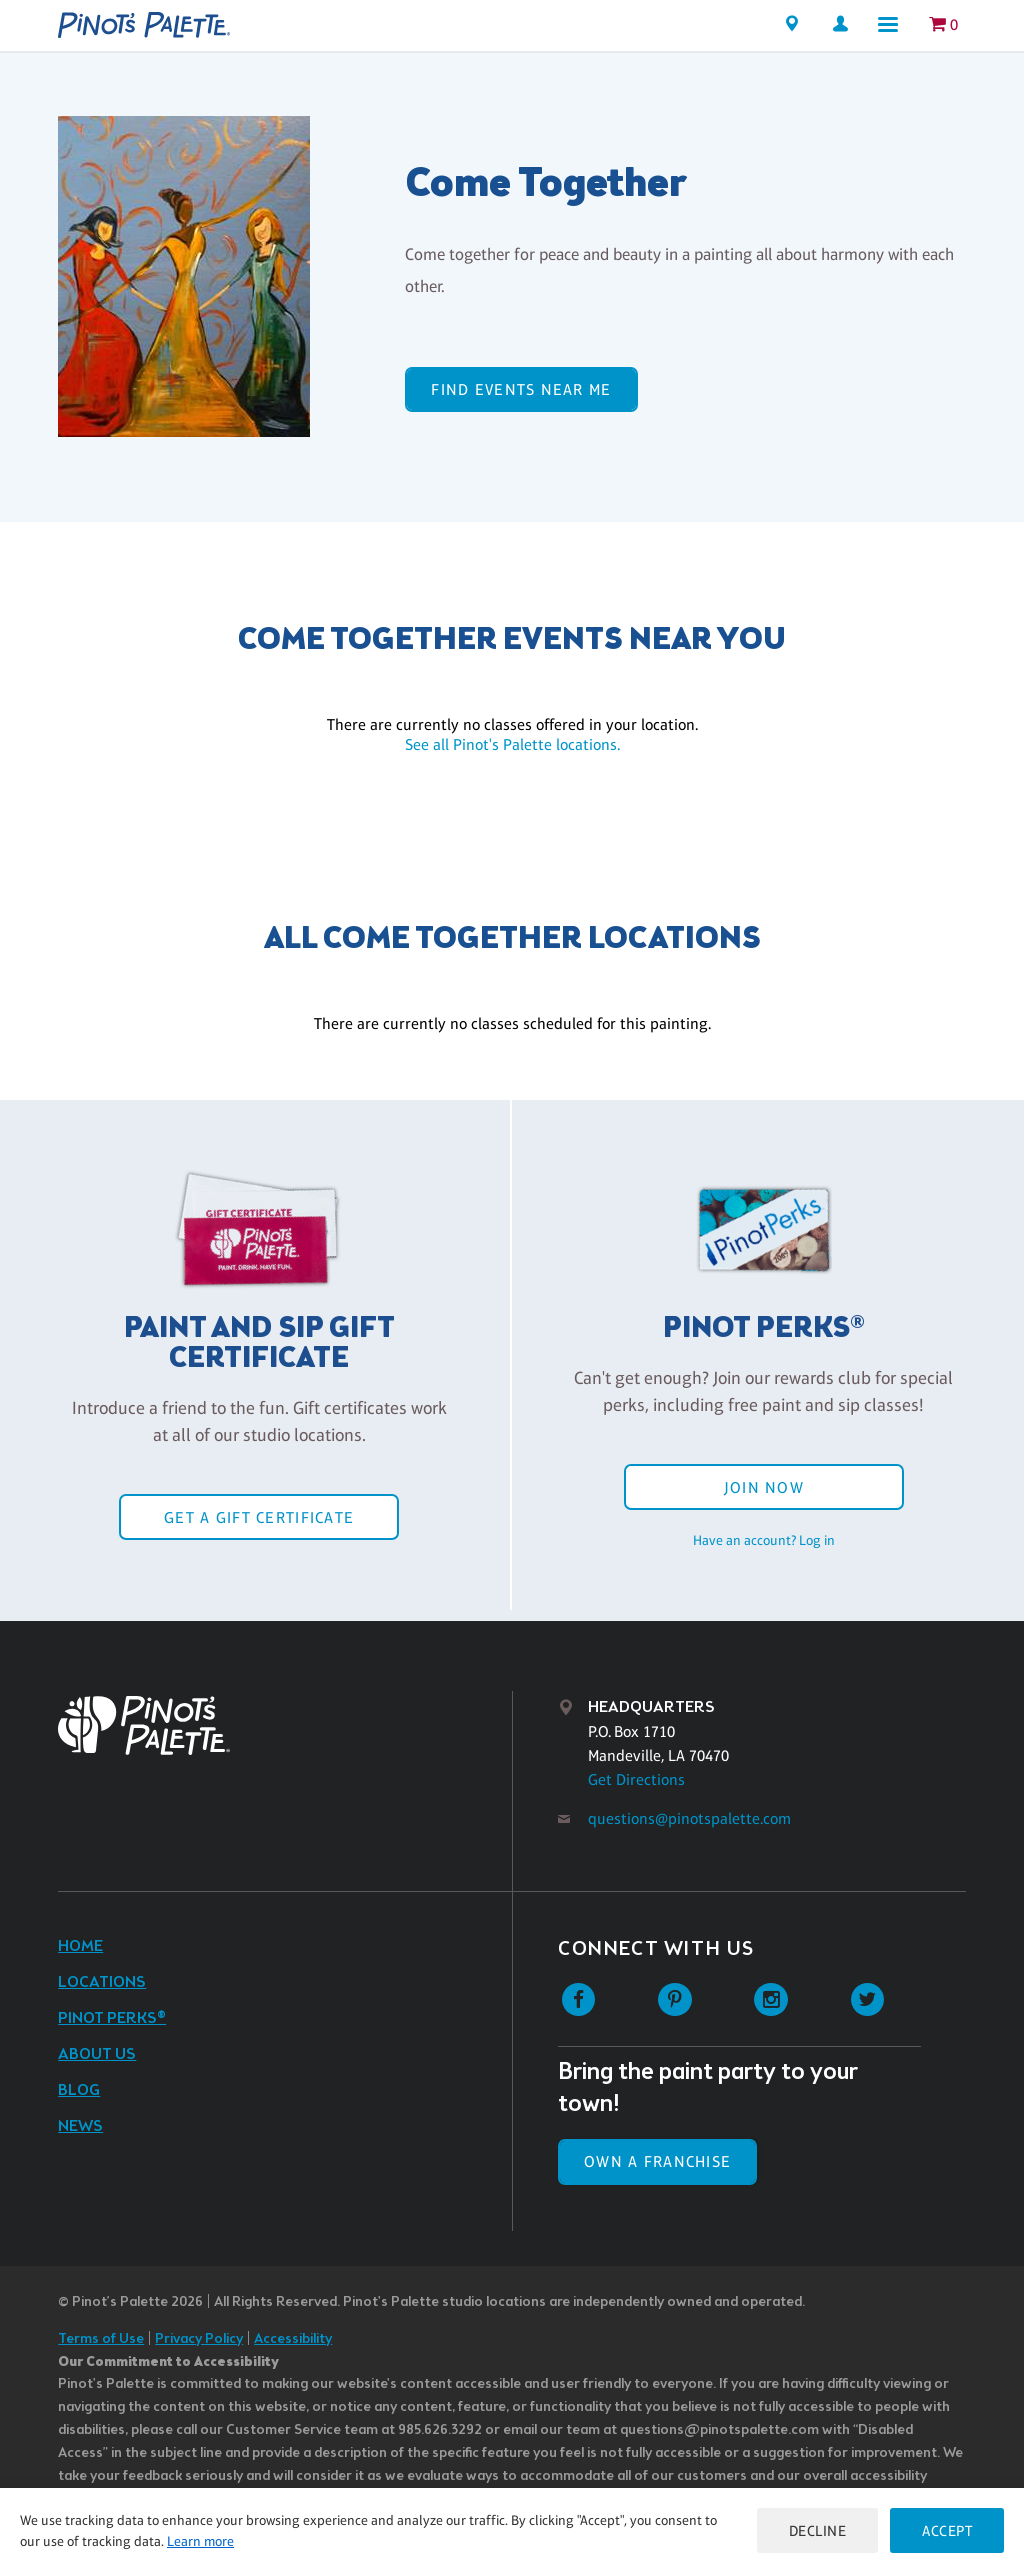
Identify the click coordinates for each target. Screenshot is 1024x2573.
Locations (102, 1982)
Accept (947, 2530)
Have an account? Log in (764, 1540)
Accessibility (293, 2339)
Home (80, 1946)
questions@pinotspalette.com (689, 1818)
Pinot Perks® (112, 2018)
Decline (818, 2530)
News (80, 2126)
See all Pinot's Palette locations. (512, 744)
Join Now (764, 1487)
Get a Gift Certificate (259, 1517)
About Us (97, 2054)
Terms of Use (101, 2339)
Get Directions (636, 1779)
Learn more (200, 2541)
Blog (79, 2090)
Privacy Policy (199, 2339)
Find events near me (521, 389)
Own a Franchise (657, 2161)
